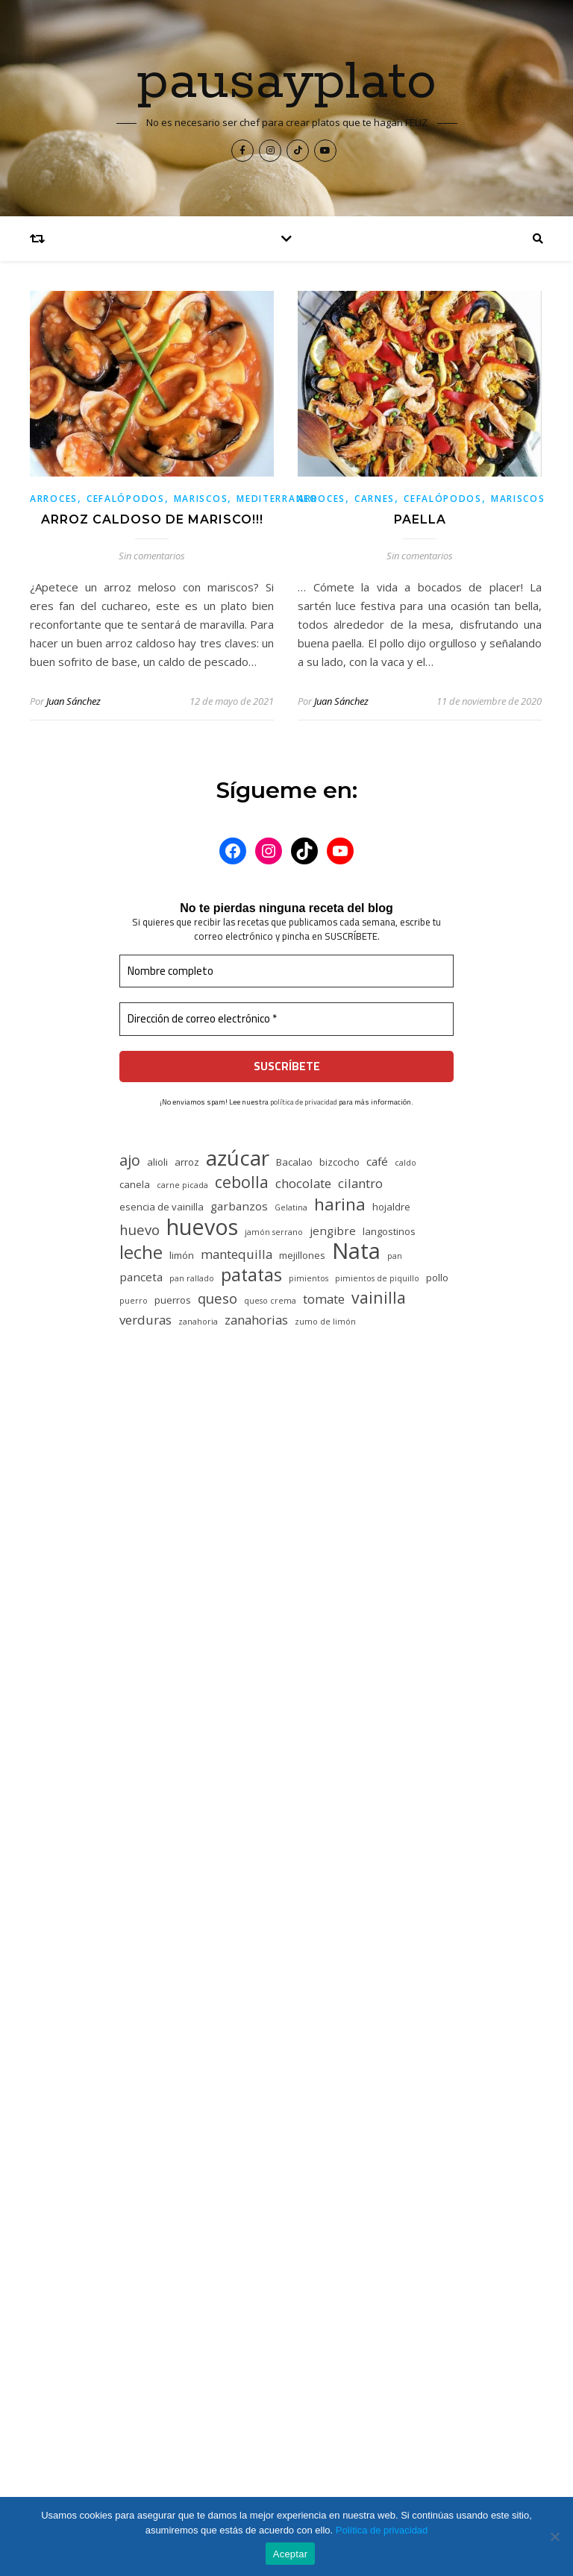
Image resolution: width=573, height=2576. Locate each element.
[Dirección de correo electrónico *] (286, 1019)
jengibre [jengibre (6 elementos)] (333, 1230)
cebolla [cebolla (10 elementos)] (242, 1181)
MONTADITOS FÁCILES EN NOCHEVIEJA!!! (226, 2348)
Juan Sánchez (73, 701)
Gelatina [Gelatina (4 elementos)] (291, 1207)
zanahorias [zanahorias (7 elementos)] (256, 1319)
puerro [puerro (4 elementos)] (133, 1300)
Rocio (170, 1767)
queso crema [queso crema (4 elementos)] (270, 1300)
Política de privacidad (382, 2530)
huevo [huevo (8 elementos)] (139, 1229)
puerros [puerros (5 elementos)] (172, 1300)
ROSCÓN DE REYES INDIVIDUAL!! (205, 2313)
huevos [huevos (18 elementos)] (202, 1226)
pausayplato (286, 83)
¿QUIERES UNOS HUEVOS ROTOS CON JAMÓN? (244, 2279)
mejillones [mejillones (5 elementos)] (302, 1255)
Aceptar (290, 2554)
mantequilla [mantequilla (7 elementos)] (236, 1254)
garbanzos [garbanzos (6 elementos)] (239, 1206)
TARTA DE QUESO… (245, 1523)
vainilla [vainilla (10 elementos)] (378, 1297)
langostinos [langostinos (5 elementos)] (389, 1231)
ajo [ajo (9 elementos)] (129, 1160)
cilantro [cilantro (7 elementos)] (360, 1183)
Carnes (374, 498)
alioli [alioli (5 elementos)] (157, 1162)
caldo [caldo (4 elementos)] (405, 1162)
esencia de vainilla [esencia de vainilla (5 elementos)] (161, 1206)
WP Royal (369, 2477)
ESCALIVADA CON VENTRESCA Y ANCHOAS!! (232, 2244)
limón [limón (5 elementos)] (181, 1255)
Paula (170, 1625)
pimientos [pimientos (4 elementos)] (308, 1278)
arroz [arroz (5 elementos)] (187, 1162)
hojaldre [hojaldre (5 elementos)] (391, 1206)
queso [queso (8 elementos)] (217, 1298)
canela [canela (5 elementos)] (134, 1184)
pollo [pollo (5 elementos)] (437, 1277)
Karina (172, 1910)
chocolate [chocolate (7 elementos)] (303, 1183)
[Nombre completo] (286, 971)
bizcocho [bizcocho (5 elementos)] (339, 1162)
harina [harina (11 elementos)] (340, 1204)
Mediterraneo (277, 498)
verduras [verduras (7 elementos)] (145, 1319)
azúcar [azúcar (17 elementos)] (237, 1158)
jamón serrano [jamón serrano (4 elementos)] (274, 1232)
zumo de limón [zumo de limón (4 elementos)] (325, 1321)
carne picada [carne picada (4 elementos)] (182, 1185)
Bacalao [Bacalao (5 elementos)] (294, 1162)
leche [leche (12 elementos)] (141, 1252)
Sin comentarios (152, 555)
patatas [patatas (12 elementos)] (251, 1275)
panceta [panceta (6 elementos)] (141, 1276)
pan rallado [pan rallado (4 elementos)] (191, 1278)
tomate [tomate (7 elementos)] (324, 1298)
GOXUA (331, 2052)
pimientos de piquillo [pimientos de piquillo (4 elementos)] (377, 1278)
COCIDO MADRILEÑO (175, 2209)
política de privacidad (303, 1102)
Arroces (54, 498)
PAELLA (420, 519)
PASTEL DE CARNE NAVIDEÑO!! (283, 1625)
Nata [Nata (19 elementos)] (356, 1251)
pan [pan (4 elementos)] (394, 1256)
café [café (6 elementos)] (377, 1161)
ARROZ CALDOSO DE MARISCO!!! (152, 519)
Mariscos (201, 498)
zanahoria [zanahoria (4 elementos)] (198, 1321)
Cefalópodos (126, 498)
